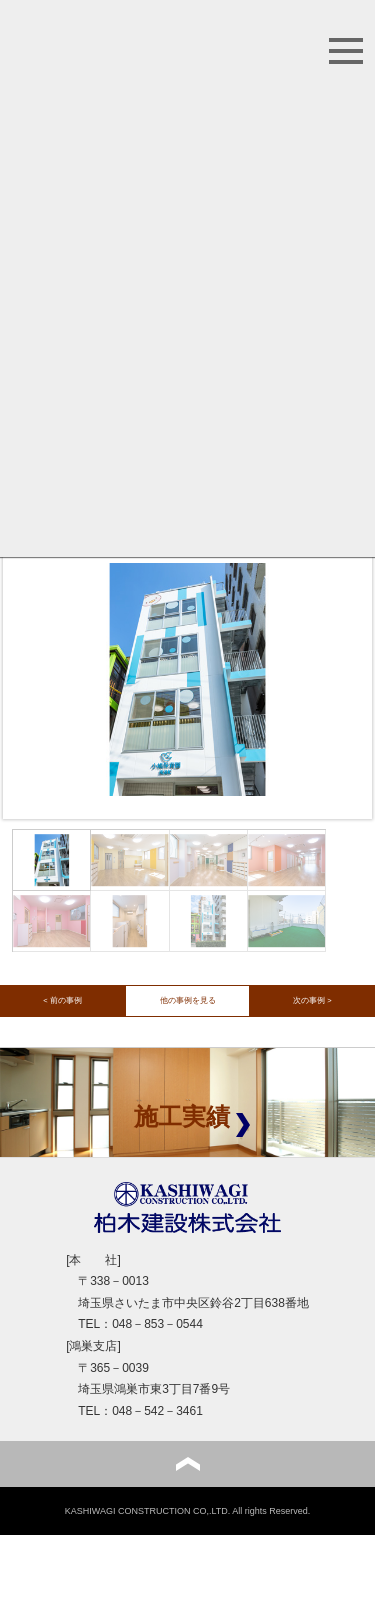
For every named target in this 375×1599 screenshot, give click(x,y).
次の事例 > (312, 1000)
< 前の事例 (62, 1000)
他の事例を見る (188, 1000)
